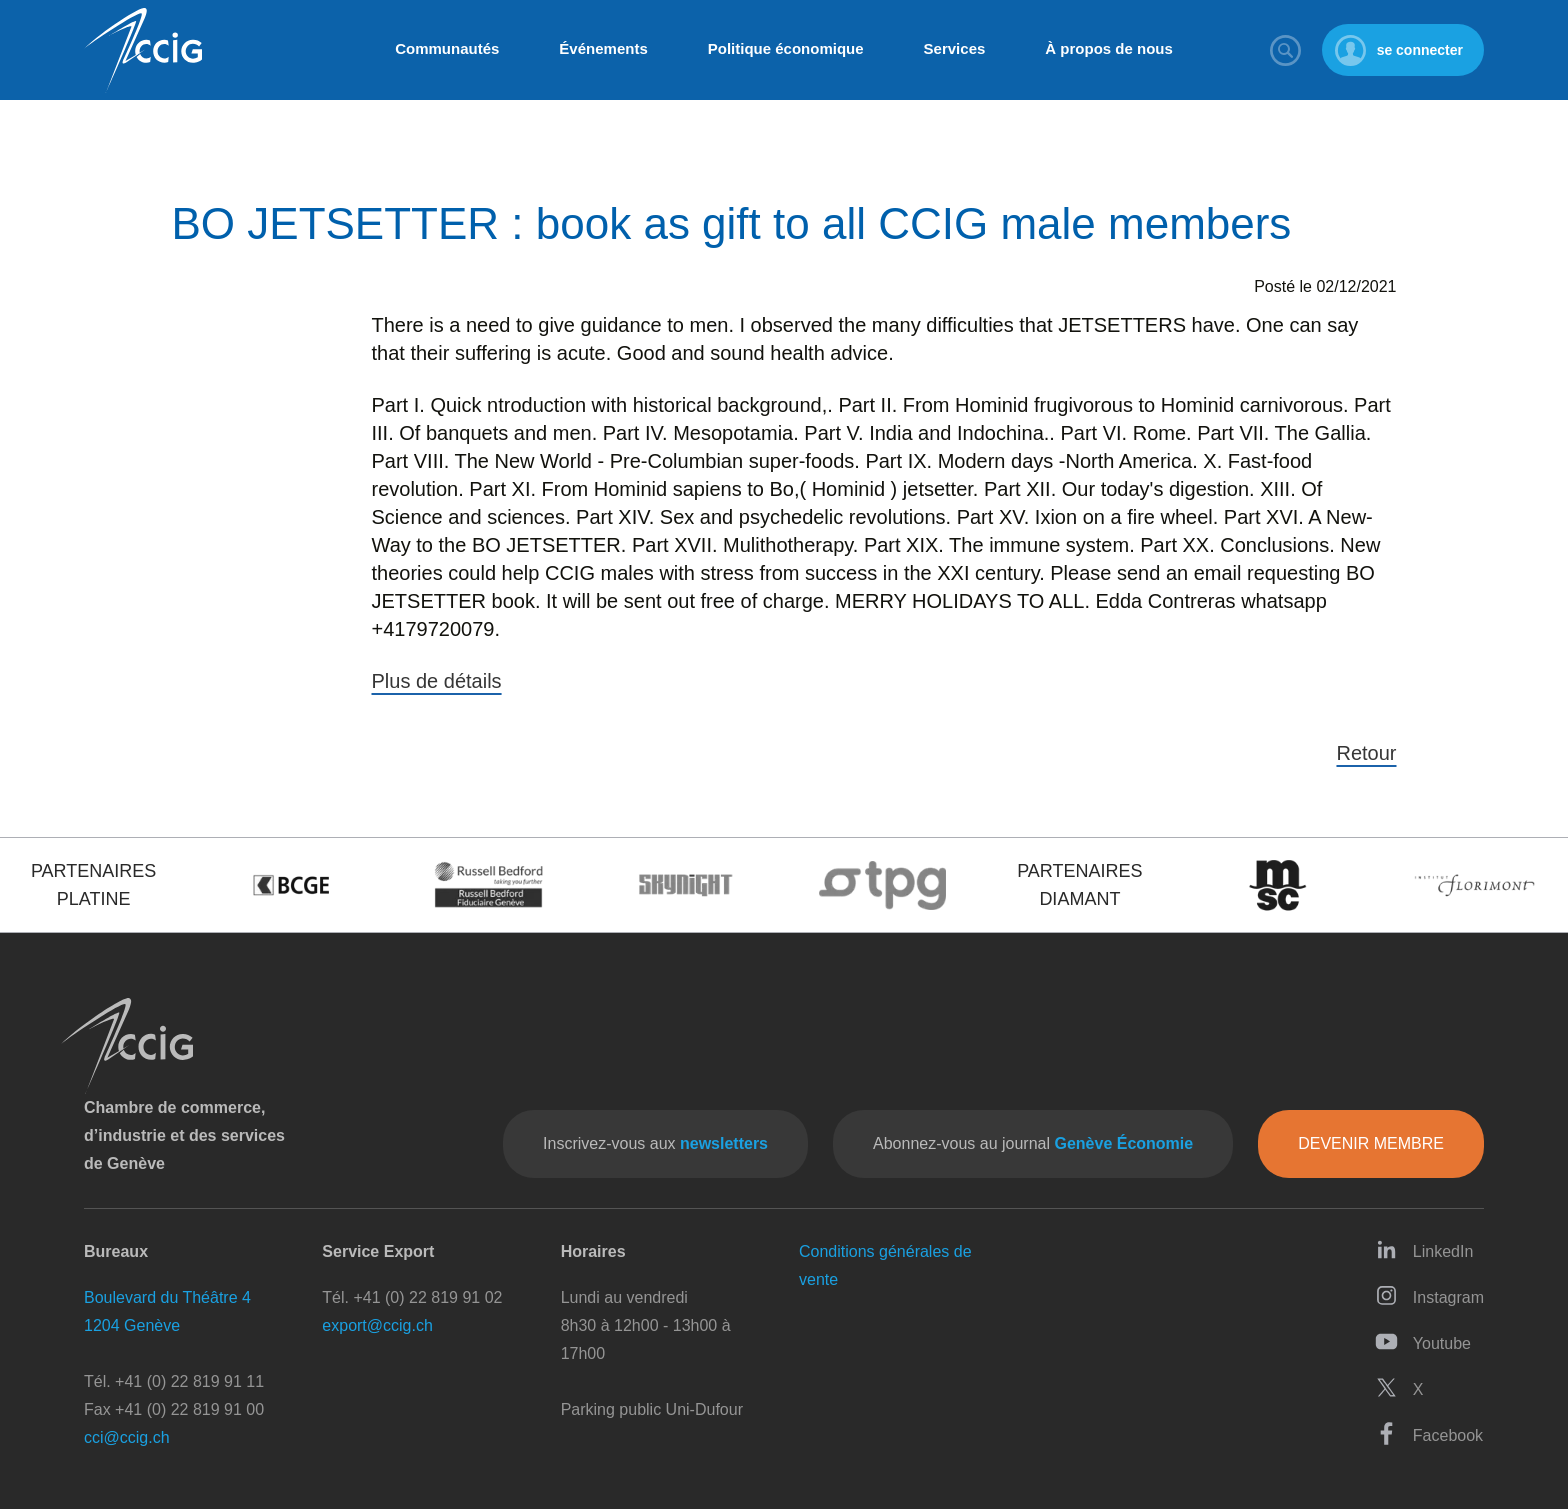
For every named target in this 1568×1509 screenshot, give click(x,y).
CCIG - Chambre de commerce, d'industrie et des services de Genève (143, 50)
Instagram (1429, 1295)
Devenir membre (1371, 1143)
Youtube (1423, 1341)
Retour (1366, 753)
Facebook (1429, 1433)
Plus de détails (437, 681)
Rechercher (1286, 50)
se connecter (1420, 50)
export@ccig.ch (377, 1325)
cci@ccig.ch (127, 1437)
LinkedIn (1424, 1249)
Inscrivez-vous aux (655, 1143)
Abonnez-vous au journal (1033, 1143)
